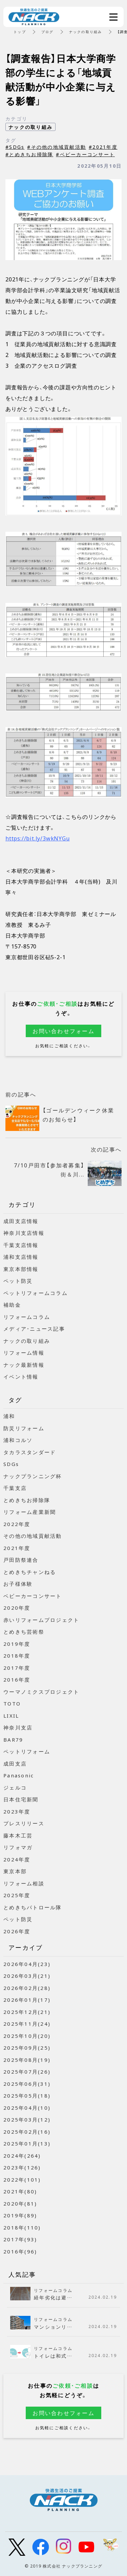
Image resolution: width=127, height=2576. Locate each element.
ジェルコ (15, 1787)
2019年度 (16, 1643)
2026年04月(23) (26, 1964)
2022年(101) (22, 2179)
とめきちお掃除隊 (26, 1500)
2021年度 (16, 1548)
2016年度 (16, 1679)
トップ (20, 31)
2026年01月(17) (26, 1999)
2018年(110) (22, 2227)
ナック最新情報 (23, 1364)
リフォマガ (18, 1847)
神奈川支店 (18, 1727)
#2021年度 (103, 146)
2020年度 (16, 1607)
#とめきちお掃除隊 (29, 154)
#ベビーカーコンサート (85, 154)
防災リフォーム (23, 1428)
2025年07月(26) (26, 2071)
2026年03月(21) (26, 1975)
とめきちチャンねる (29, 1572)
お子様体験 (18, 1583)
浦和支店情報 (21, 1257)
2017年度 (16, 1667)
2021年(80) (20, 2191)
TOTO (12, 1703)
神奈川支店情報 (23, 1233)
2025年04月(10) (26, 2107)
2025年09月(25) (26, 2047)
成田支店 (15, 1763)
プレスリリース (23, 1823)
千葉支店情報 (21, 1245)
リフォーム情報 (23, 1352)
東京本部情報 (21, 1269)
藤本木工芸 (18, 1835)
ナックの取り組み (85, 31)
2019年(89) (20, 2215)
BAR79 (13, 1739)
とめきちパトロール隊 (32, 1907)
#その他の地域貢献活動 (56, 146)
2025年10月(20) (26, 2036)
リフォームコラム (26, 1317)
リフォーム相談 (23, 1883)
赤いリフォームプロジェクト (41, 1620)
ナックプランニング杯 (32, 1476)
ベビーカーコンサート (32, 1596)
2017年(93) (20, 2239)
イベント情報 (21, 1376)
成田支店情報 (21, 1221)
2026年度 (16, 1931)
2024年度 (16, 1859)
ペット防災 (18, 1280)
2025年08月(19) (26, 2059)
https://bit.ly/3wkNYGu (37, 838)
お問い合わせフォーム (63, 1031)
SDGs (11, 1464)
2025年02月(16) (26, 2131)
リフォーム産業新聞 (29, 1512)
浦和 (9, 1416)
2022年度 (16, 1524)
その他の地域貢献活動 (32, 1536)
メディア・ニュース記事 (34, 1328)
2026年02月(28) (26, 1988)
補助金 (12, 1304)
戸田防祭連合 (21, 1559)
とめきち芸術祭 (23, 1631)
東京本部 (15, 1871)
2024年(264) (22, 2155)
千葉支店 (15, 1488)
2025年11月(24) (26, 2023)
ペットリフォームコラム (35, 1293)
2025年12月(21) (26, 2012)
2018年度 (16, 1655)
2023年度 (16, 1811)
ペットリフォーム (26, 1751)
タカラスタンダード (29, 1452)
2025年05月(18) (26, 2095)
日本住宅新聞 (21, 1799)
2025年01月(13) (26, 2143)
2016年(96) (20, 2251)
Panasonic (18, 1775)
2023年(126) (22, 2167)
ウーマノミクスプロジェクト (41, 1691)
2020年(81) (20, 2203)
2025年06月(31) (26, 2083)
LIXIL (11, 1715)
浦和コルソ (18, 1440)
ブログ (47, 31)
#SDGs (14, 146)
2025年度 (16, 1895)
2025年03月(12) (26, 2119)
